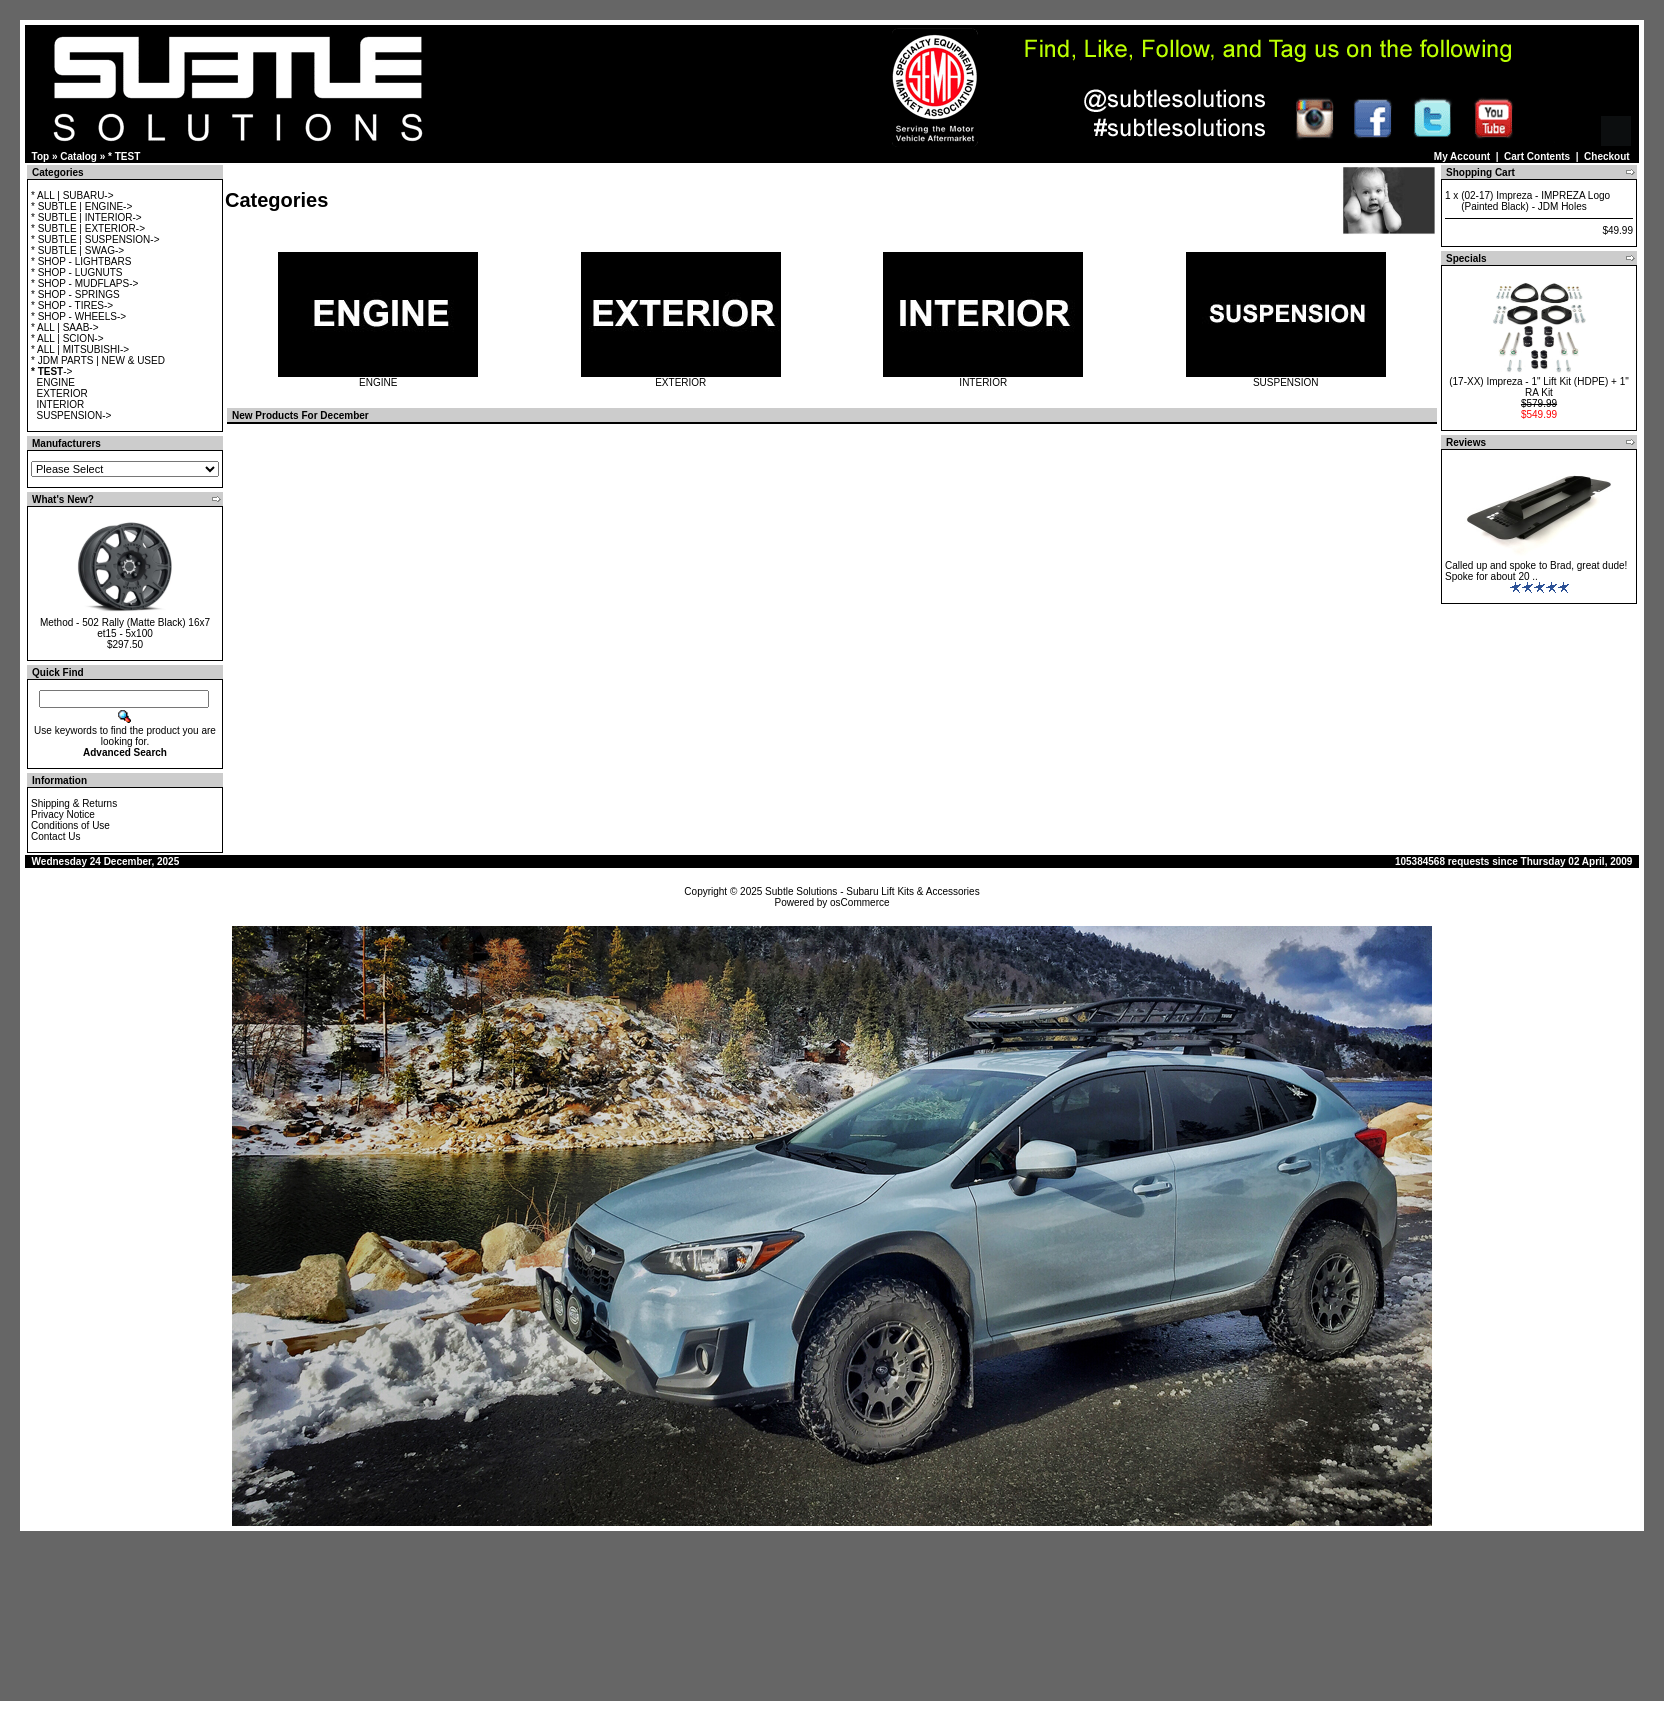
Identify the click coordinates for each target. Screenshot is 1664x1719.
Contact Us (55, 836)
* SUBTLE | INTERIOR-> (86, 217)
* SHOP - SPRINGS (75, 294)
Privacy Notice (63, 814)
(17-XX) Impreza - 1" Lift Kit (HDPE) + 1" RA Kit (1539, 387)
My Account (1462, 156)
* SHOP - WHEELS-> (78, 316)
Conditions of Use (70, 825)
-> (51, 371)
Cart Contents (1537, 156)
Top (41, 156)
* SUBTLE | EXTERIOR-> (88, 228)
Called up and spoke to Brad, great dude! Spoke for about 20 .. (1536, 571)
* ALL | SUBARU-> (72, 195)
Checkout (1607, 156)
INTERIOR (61, 404)
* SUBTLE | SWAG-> (77, 250)
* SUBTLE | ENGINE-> (81, 206)
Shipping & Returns (74, 803)
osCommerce (859, 902)
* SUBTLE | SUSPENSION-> (95, 239)
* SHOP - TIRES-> (72, 305)
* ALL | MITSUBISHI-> (80, 349)
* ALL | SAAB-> (65, 327)
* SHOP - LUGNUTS (77, 272)
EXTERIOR (62, 393)
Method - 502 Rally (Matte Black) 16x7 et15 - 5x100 (125, 628)
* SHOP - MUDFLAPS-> (84, 283)
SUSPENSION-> (74, 415)
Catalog (78, 156)
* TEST (124, 156)
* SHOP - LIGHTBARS (81, 261)
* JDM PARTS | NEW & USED (98, 360)
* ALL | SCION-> (67, 338)
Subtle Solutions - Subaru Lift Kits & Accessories (872, 891)
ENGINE (56, 382)
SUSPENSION (1286, 378)
